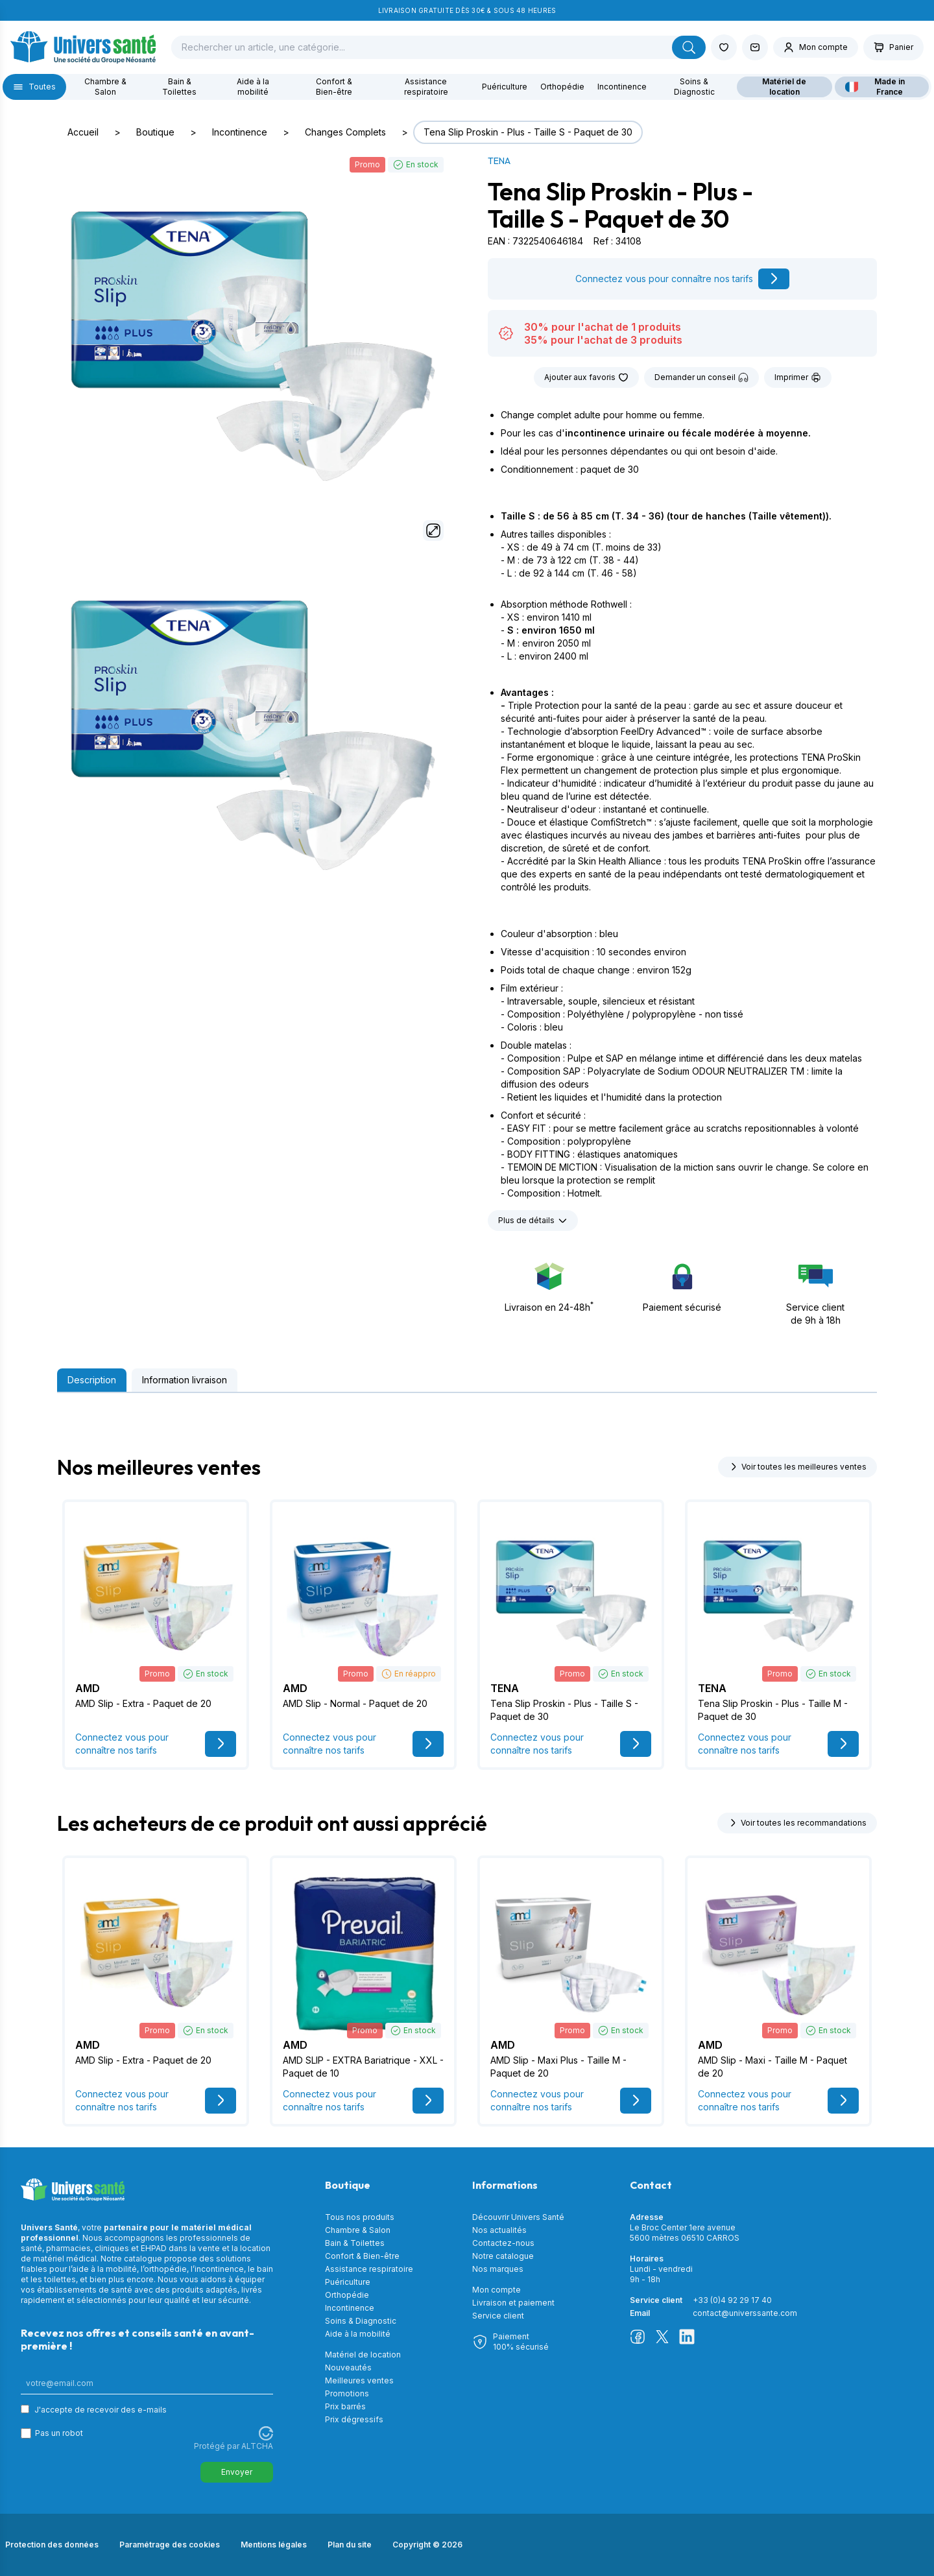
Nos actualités (499, 2230)
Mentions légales (274, 2544)
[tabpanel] (467, 1403)
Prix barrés (345, 2406)
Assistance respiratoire (426, 87)
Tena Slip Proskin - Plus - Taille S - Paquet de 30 (528, 131)
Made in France (875, 87)
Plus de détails (533, 1220)
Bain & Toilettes (179, 87)
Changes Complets (345, 131)
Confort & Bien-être (334, 87)
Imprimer (797, 377)
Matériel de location (784, 87)
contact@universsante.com (745, 2313)
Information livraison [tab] (184, 1379)
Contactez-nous (503, 2243)
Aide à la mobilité (253, 87)
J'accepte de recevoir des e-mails (100, 2410)
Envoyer (236, 2472)
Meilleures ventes (359, 2380)
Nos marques (497, 2269)
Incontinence (622, 86)
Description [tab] (91, 1379)
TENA (499, 161)
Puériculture (504, 86)
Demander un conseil (701, 377)
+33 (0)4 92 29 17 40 (732, 2300)
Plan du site (350, 2544)
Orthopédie (562, 86)
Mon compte (496, 2290)
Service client (498, 2315)
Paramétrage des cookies (169, 2544)
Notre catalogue (503, 2256)
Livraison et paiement (513, 2303)
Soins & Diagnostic (694, 87)
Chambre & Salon (105, 87)
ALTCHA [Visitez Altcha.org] (257, 2446)
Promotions (347, 2393)
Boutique (155, 131)
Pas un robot (59, 2433)
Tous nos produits (359, 2217)
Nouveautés (348, 2367)
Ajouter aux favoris (586, 377)
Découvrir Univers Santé (518, 2217)
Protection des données (52, 2544)
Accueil (83, 131)
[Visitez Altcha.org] (266, 2433)
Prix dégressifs (354, 2419)
